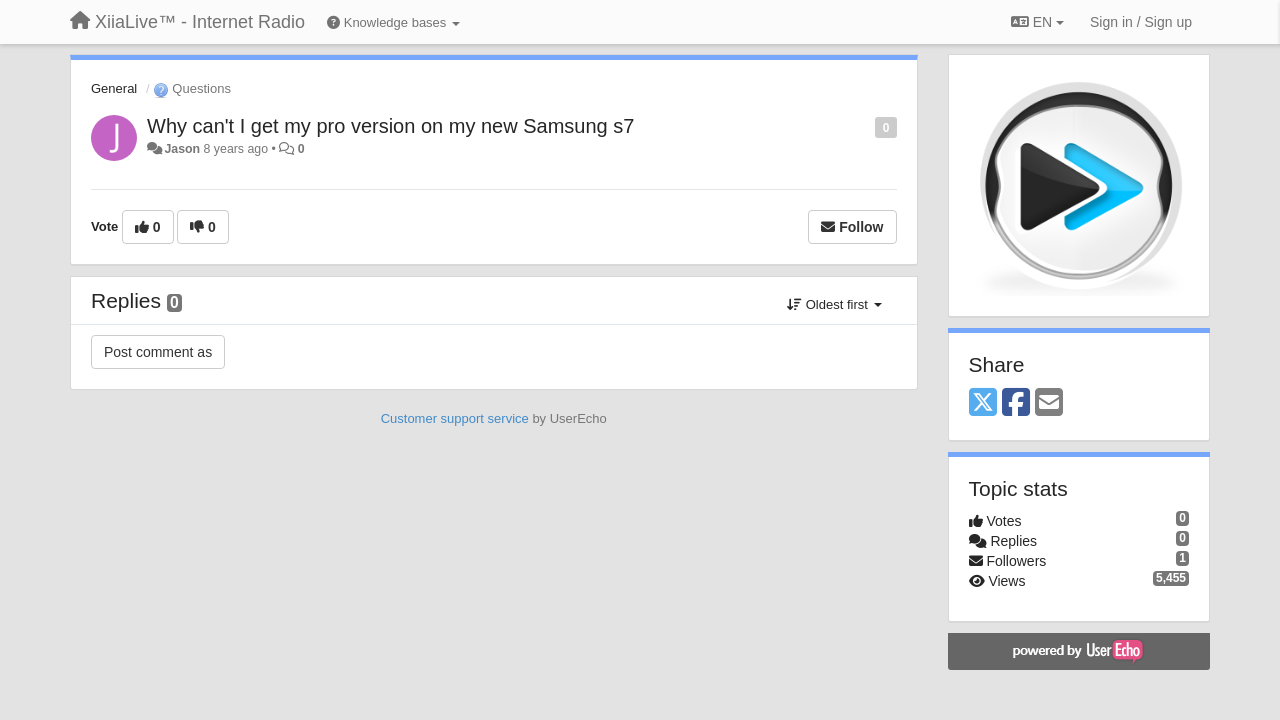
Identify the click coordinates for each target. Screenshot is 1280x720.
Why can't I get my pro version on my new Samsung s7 (390, 126)
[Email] (1049, 403)
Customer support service (455, 418)
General (114, 88)
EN (1037, 22)
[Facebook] (1016, 403)
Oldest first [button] (834, 304)
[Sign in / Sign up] (1141, 22)
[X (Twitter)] (983, 403)
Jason (182, 149)
